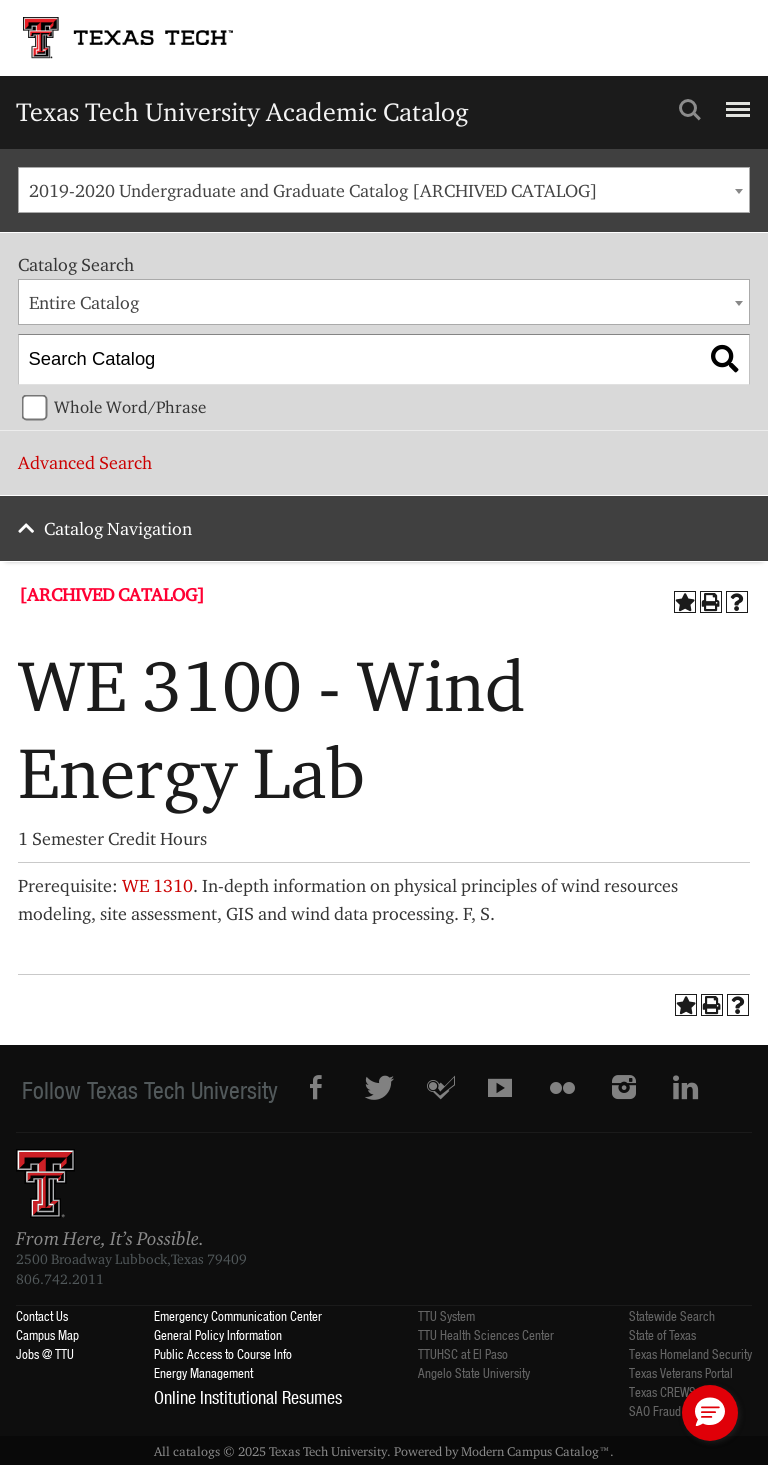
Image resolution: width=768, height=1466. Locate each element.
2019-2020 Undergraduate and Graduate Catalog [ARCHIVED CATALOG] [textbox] (313, 190)
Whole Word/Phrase (130, 407)
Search (690, 110)
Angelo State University (474, 1372)
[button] (710, 1413)
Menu (735, 101)
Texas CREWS (662, 1391)
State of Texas (662, 1334)
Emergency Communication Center (238, 1315)
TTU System (446, 1315)
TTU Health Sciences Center (486, 1334)
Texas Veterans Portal (681, 1372)
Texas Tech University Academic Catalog (242, 111)
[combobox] (383, 190)
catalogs (196, 1451)
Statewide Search (672, 1315)
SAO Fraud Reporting (680, 1410)
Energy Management (203, 1372)
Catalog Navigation (118, 528)
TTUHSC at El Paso (463, 1353)
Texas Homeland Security (690, 1353)
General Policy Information (218, 1334)
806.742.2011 (60, 1279)
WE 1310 (157, 885)
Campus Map (47, 1334)
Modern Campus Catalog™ (535, 1451)
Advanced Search (85, 462)
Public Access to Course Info (223, 1353)
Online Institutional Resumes (248, 1397)
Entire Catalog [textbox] (84, 302)
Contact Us (42, 1315)
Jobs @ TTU (45, 1353)
